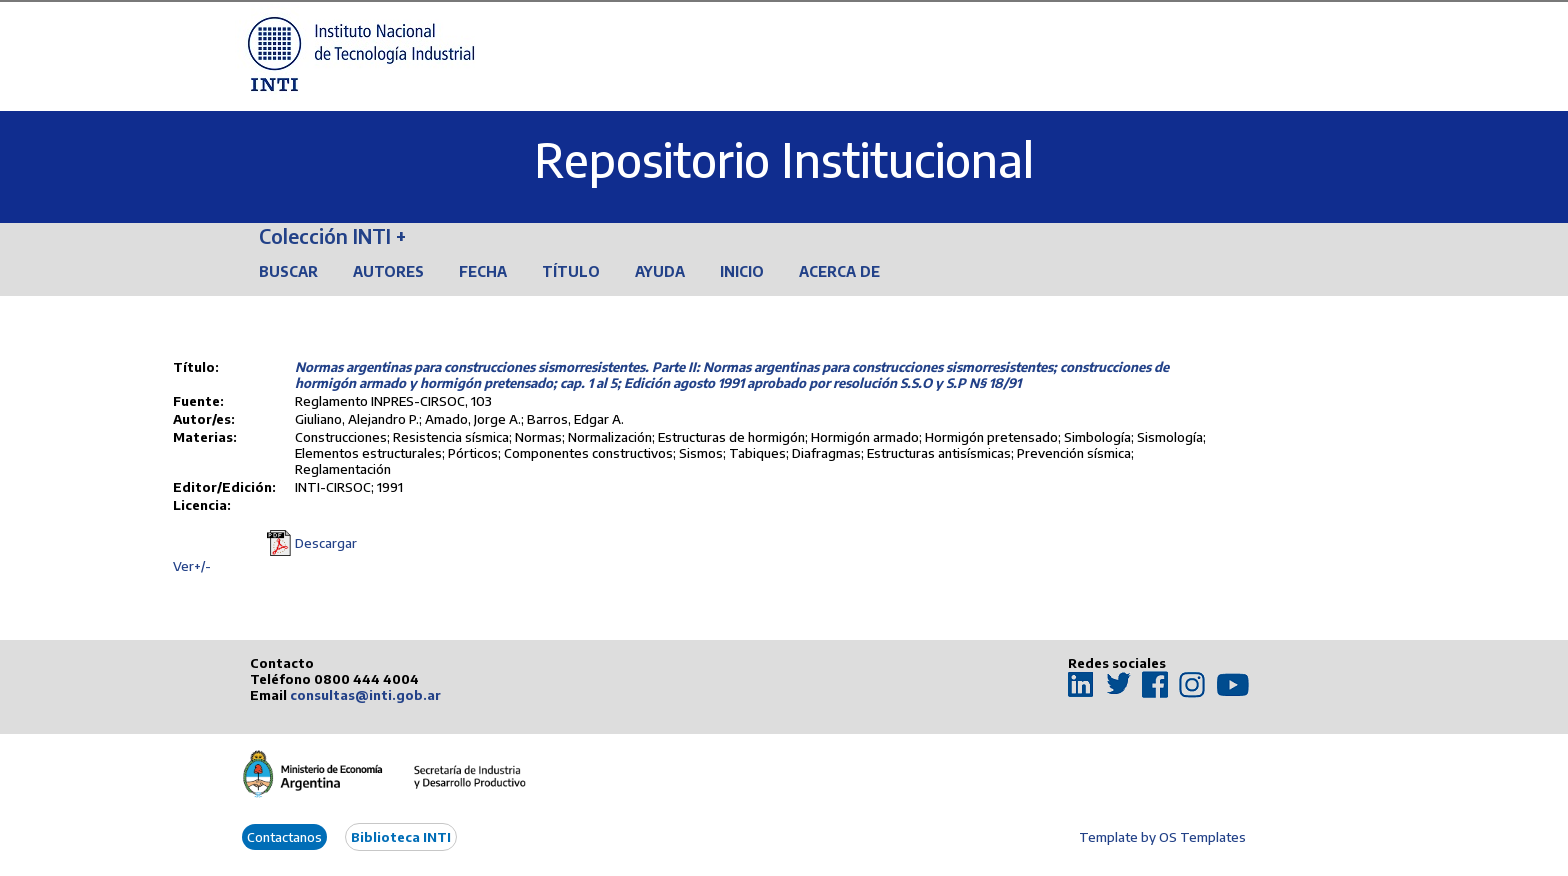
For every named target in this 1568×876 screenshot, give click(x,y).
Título (571, 271)
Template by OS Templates (1162, 837)
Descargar (326, 543)
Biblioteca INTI (401, 837)
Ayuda (660, 271)
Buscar (288, 271)
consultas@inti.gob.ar (365, 695)
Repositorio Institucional (784, 159)
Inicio (742, 271)
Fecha (483, 271)
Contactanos (284, 837)
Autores (388, 271)
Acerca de (839, 271)
